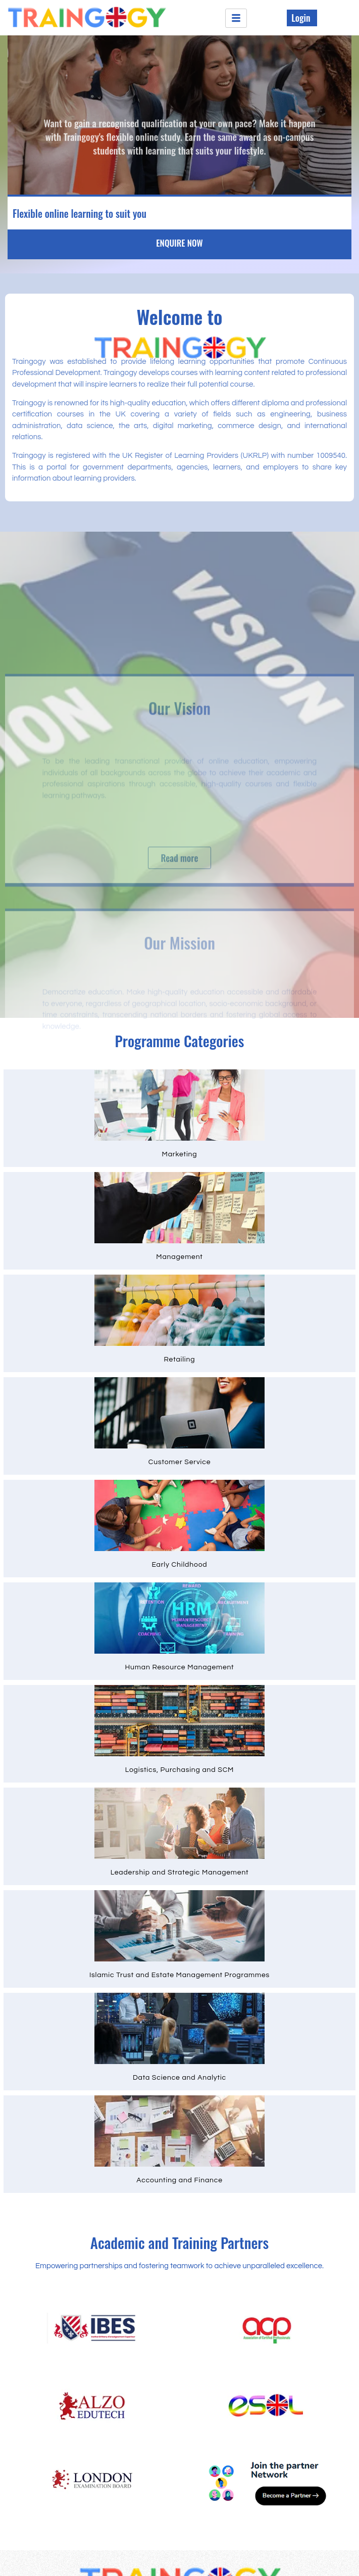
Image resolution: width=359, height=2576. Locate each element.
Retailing (179, 1359)
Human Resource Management (179, 1667)
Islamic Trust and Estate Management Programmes (179, 1975)
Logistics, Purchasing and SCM (179, 1769)
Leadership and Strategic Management (180, 1872)
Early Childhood (180, 1564)
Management (179, 1256)
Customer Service (179, 1462)
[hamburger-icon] (236, 18)
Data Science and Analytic (179, 2077)
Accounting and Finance (179, 2180)
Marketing (179, 1154)
